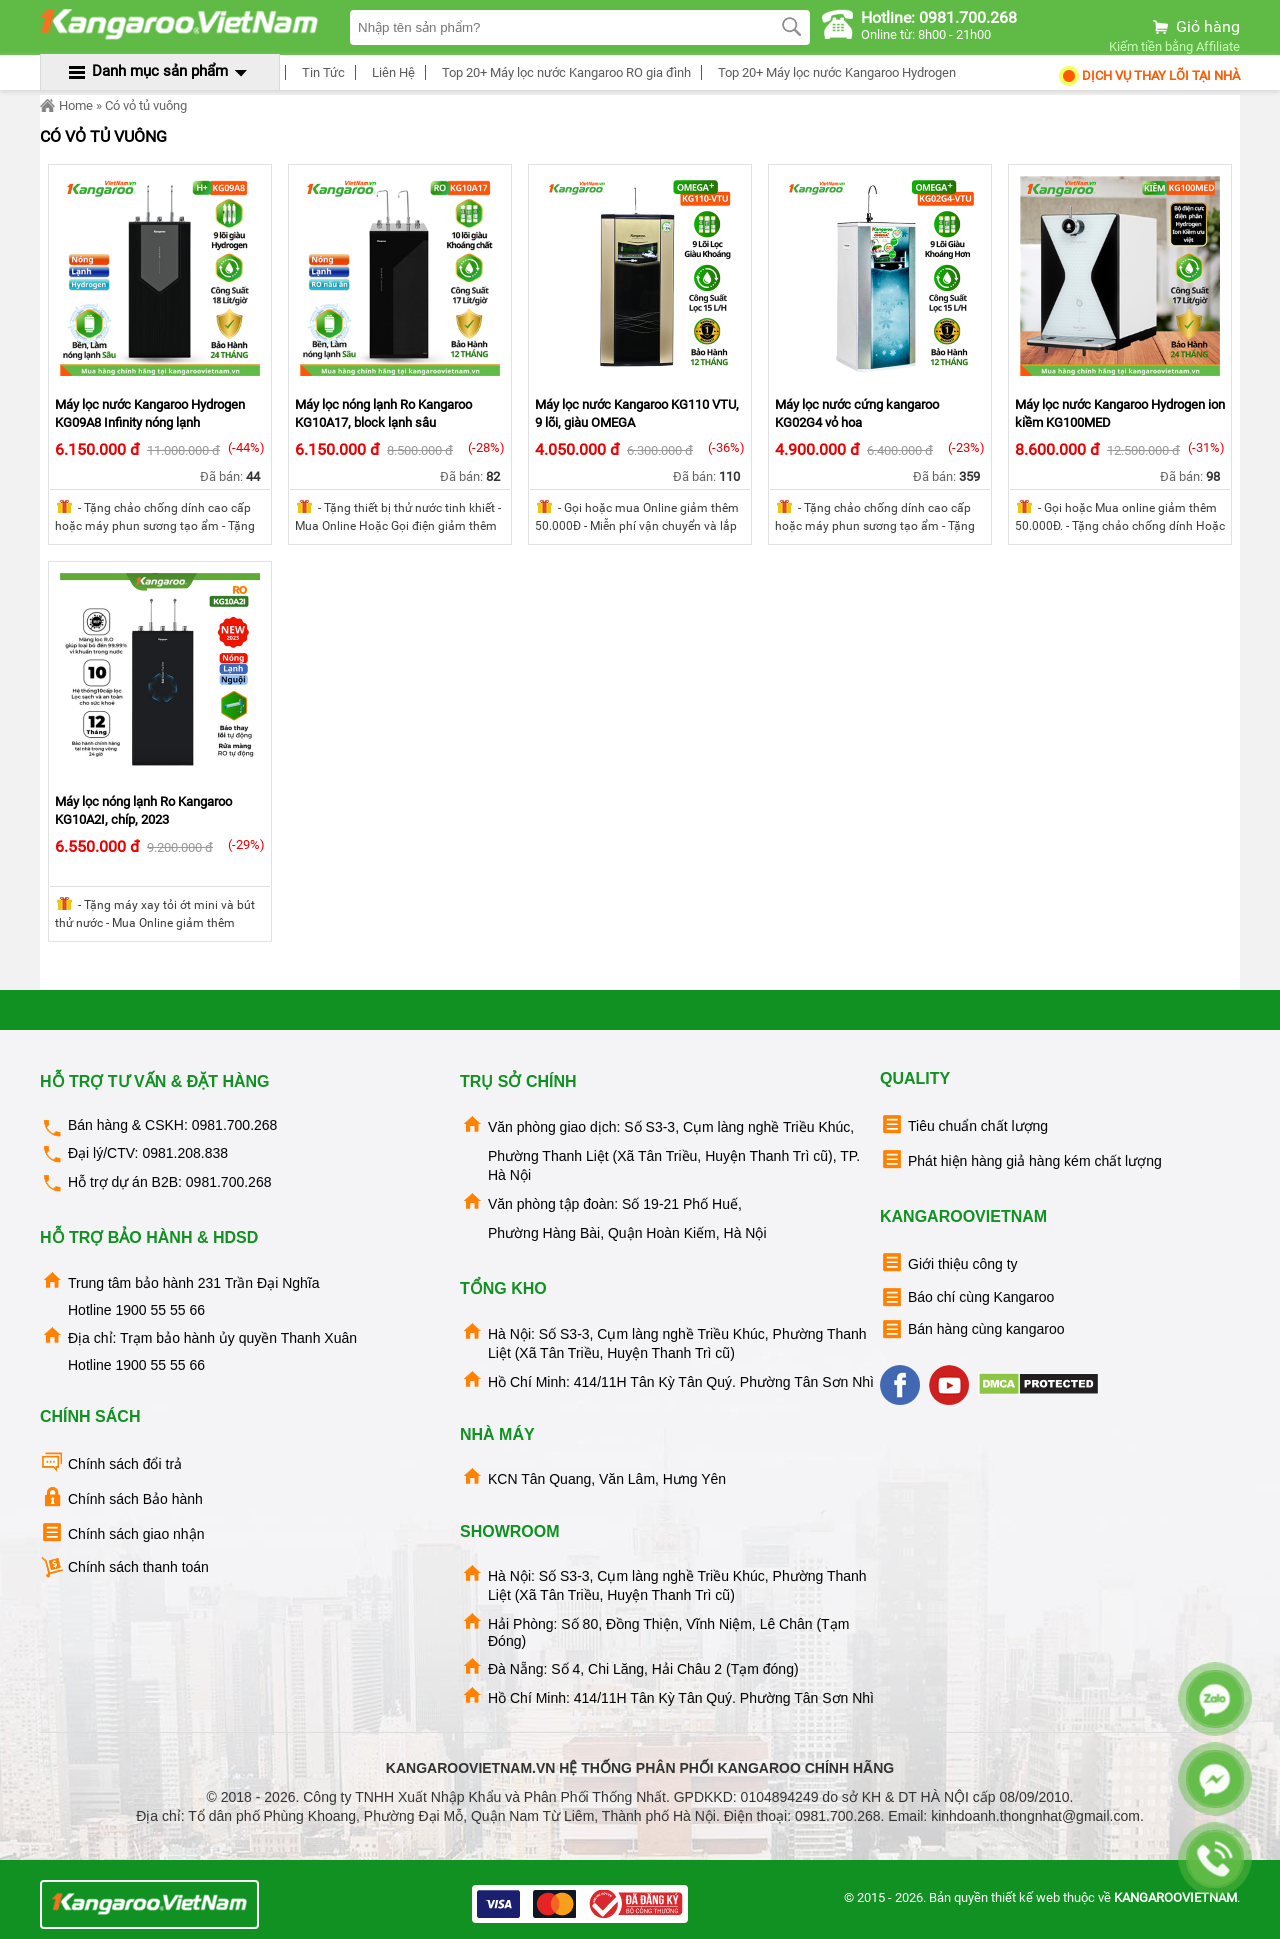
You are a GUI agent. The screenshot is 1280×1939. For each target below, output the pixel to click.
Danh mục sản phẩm (160, 71)
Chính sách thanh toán (124, 1567)
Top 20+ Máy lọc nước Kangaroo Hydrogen (834, 72)
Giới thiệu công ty (949, 1262)
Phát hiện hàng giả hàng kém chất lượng (1021, 1159)
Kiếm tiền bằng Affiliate (1174, 46)
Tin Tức (320, 72)
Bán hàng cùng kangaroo (972, 1329)
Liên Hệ (390, 72)
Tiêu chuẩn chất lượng (964, 1124)
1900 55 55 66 (160, 1310)
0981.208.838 (185, 1153)
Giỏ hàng (1195, 26)
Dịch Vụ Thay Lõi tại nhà (1148, 75)
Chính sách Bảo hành (121, 1497)
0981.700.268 (235, 1125)
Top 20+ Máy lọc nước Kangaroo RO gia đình (563, 72)
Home (66, 106)
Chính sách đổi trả (111, 1462)
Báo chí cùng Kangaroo (967, 1297)
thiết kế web (1025, 1897)
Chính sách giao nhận (122, 1532)
